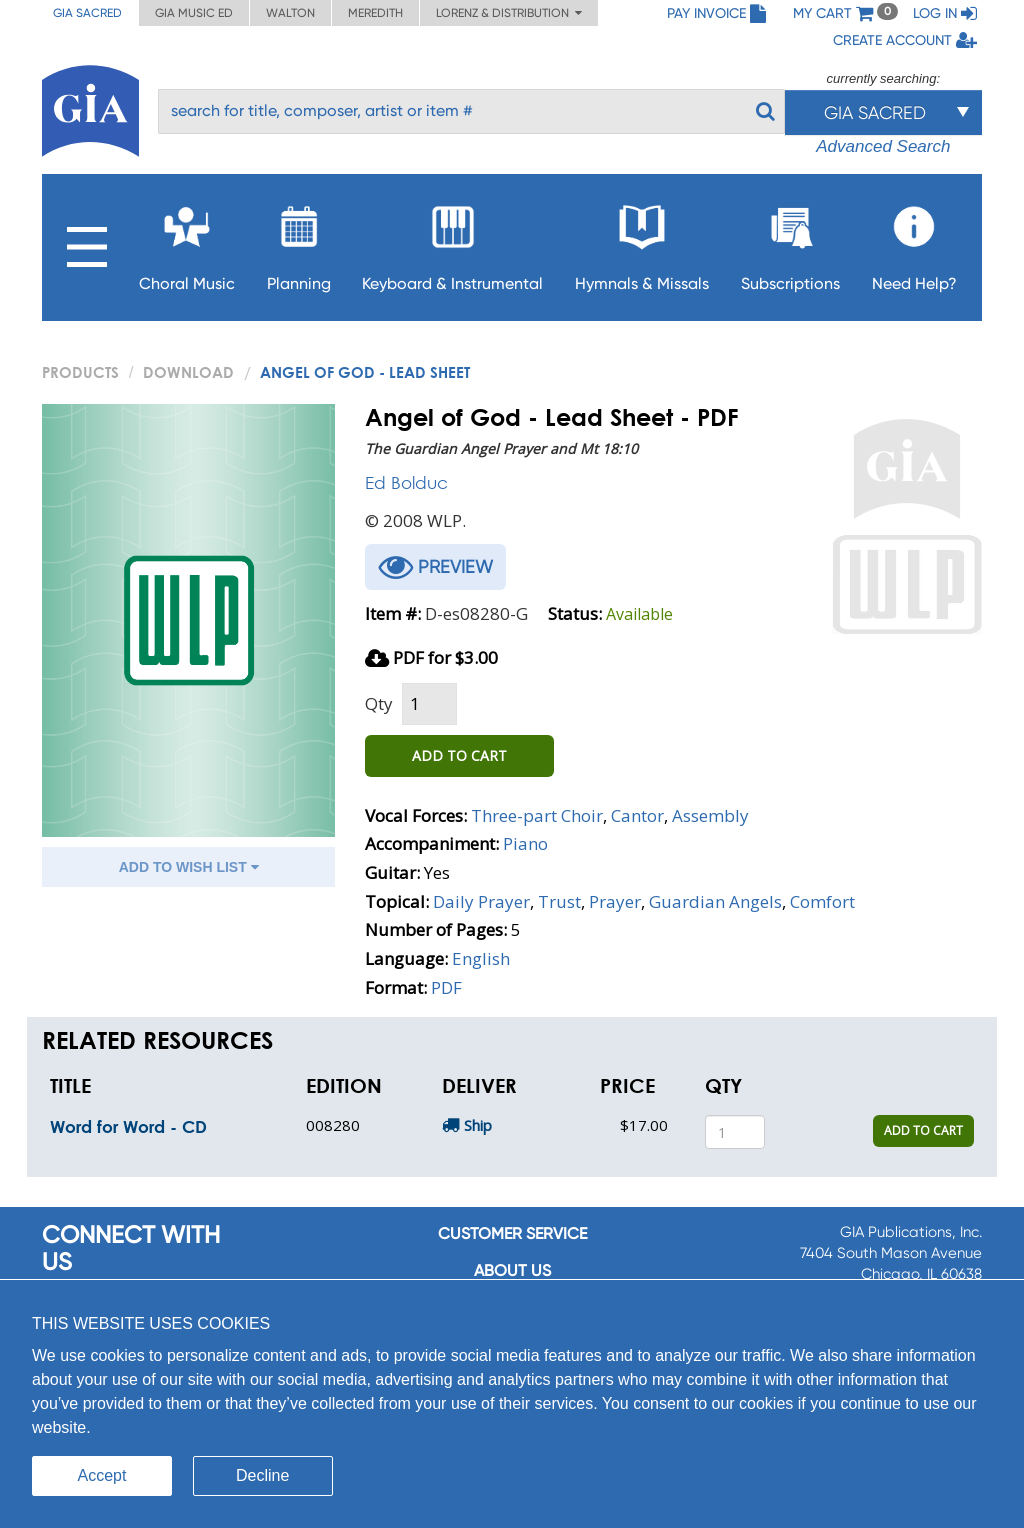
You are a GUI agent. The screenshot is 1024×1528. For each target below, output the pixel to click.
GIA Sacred (87, 13)
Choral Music (187, 242)
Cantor (637, 815)
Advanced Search (883, 146)
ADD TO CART (459, 755)
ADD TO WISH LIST (189, 867)
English (481, 958)
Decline (262, 1475)
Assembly (710, 815)
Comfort (822, 901)
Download (188, 372)
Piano (525, 843)
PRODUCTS (80, 372)
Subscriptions (790, 242)
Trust (559, 901)
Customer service (512, 1233)
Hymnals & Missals (642, 242)
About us (512, 1270)
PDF (446, 987)
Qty (379, 703)
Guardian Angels (715, 901)
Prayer (615, 901)
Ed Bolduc (406, 482)
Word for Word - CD (128, 1126)
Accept (102, 1475)
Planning (299, 242)
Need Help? (914, 242)
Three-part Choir (537, 815)
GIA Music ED (194, 13)
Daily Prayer (481, 901)
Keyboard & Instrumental (452, 242)
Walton (290, 13)
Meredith (375, 13)
